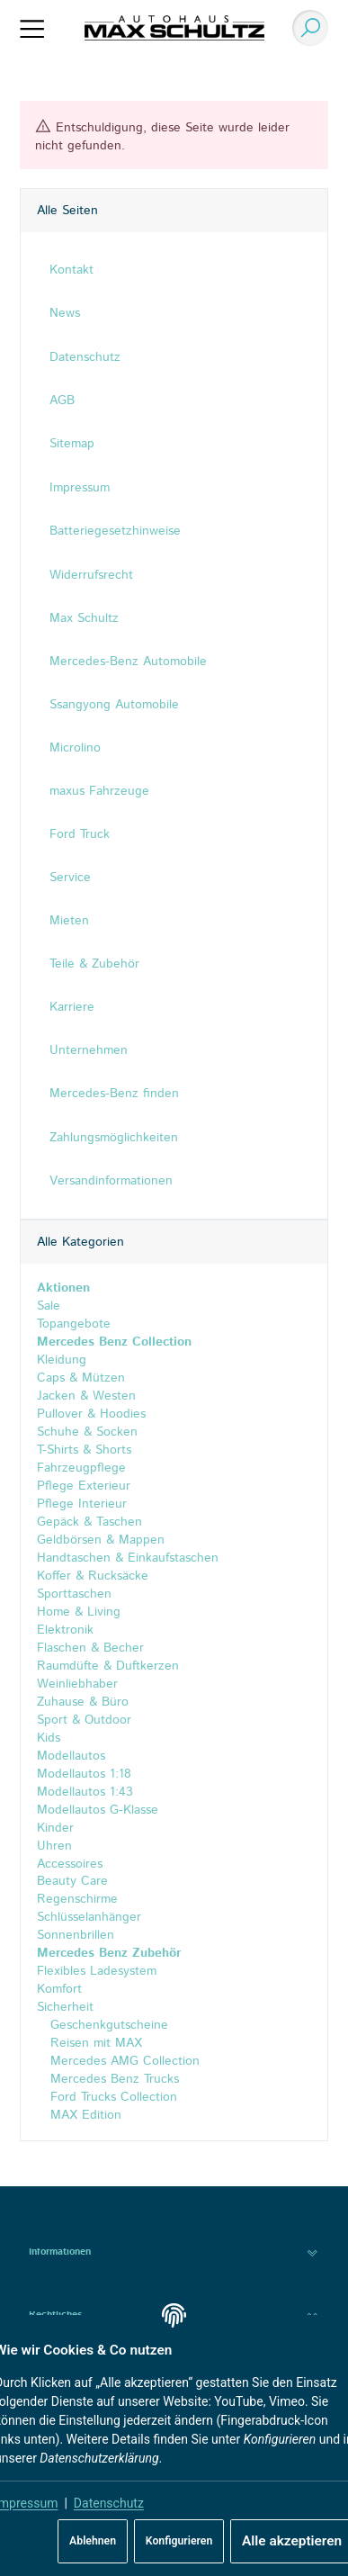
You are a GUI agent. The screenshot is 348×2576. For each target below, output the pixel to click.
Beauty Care (72, 1882)
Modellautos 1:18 (84, 1774)
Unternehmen (88, 1050)
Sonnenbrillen (75, 1936)
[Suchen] (305, 28)
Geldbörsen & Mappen (101, 1540)
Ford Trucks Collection (111, 2098)
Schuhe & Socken (87, 1432)
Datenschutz (109, 2503)
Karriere (71, 1007)
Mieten (69, 921)
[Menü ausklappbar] (32, 28)
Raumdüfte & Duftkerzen (108, 1666)
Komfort (59, 1990)
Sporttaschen (74, 1594)
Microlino (75, 748)
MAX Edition (83, 2116)
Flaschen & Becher (90, 1648)
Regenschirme (77, 1900)
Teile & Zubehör (94, 964)
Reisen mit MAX (94, 2044)
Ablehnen (92, 2541)
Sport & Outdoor (84, 1720)
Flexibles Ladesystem (96, 1972)
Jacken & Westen (86, 1396)
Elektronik (65, 1630)
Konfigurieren (179, 2541)
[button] (174, 2252)
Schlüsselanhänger (89, 1918)
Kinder (55, 1828)
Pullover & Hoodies (91, 1414)
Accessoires (70, 1864)
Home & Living (78, 1612)
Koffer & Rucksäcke (92, 1576)
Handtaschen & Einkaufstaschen (128, 1558)
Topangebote (74, 1324)
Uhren (54, 1846)
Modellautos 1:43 (85, 1792)
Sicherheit (65, 2008)
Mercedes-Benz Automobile (128, 662)
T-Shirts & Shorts (84, 1450)
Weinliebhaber (77, 1684)
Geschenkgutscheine (107, 2026)
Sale (48, 1306)
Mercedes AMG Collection (123, 2062)
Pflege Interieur (82, 1504)
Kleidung (61, 1360)
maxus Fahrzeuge (99, 791)
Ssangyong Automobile (114, 705)
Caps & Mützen (81, 1378)
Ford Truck (79, 834)
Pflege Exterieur (83, 1486)
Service (70, 878)
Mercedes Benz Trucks (112, 2080)
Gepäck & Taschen (89, 1522)
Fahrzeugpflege (81, 1468)
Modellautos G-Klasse (97, 1810)
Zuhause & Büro (83, 1702)
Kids (48, 1738)
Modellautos (71, 1756)
